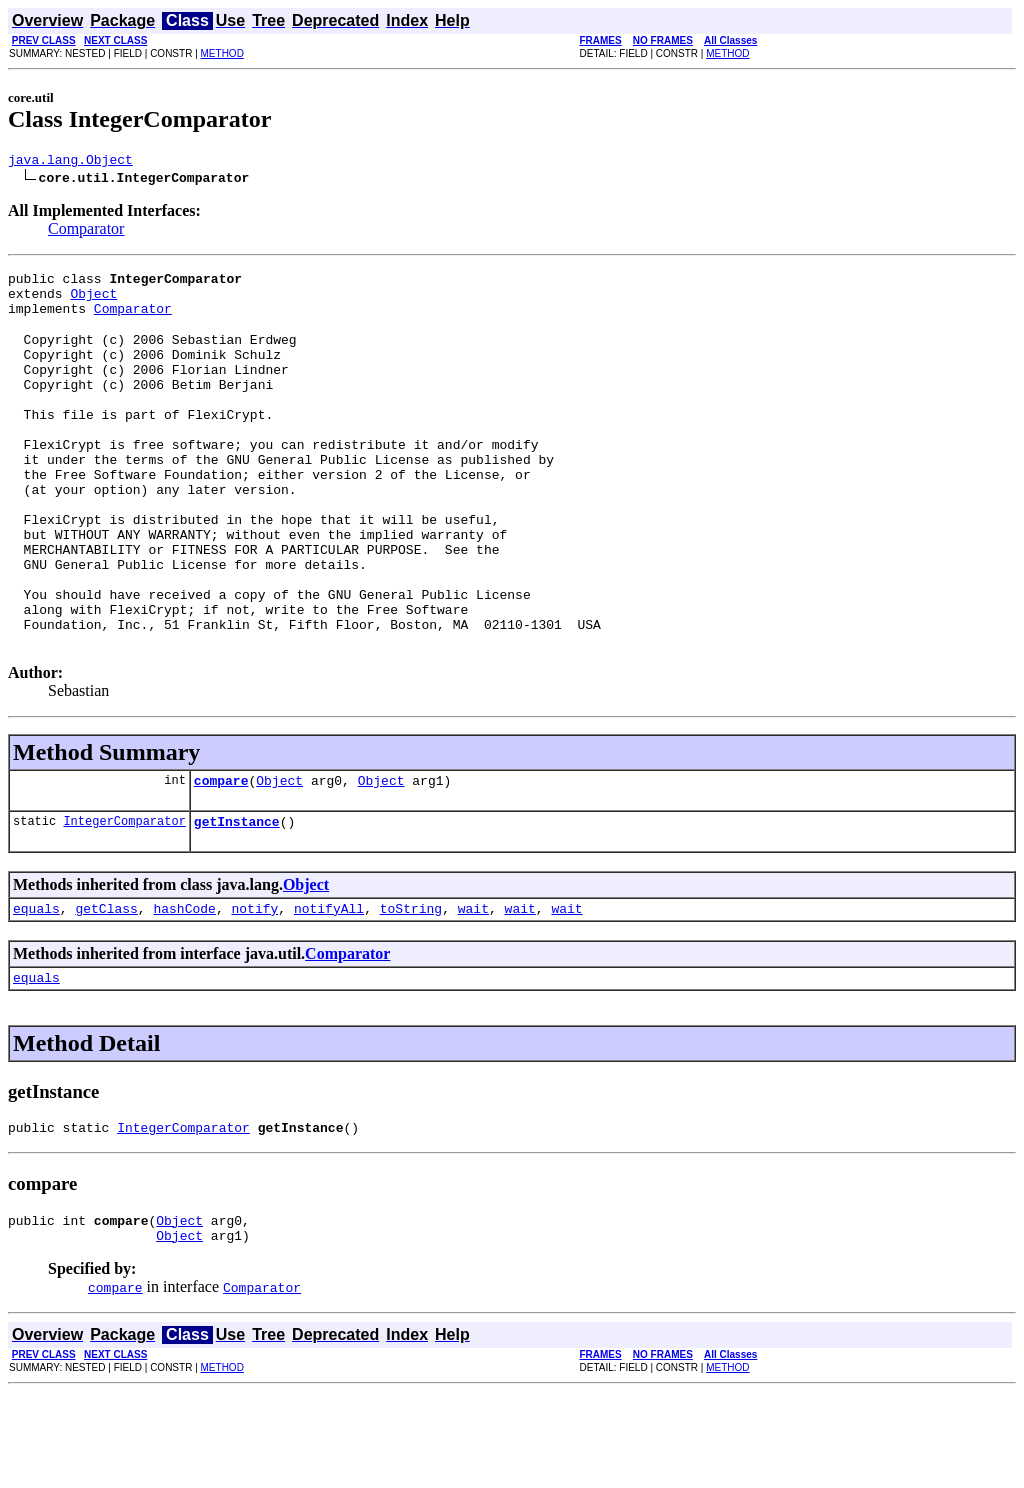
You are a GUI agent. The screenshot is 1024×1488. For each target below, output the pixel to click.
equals (36, 992)
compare (221, 858)
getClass (106, 992)
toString (411, 992)
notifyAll (329, 992)
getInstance (237, 902)
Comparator (86, 231)
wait (473, 992)
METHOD (222, 53)
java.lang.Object (70, 162)
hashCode (184, 992)
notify (254, 992)
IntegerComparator (124, 901)
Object (93, 302)
